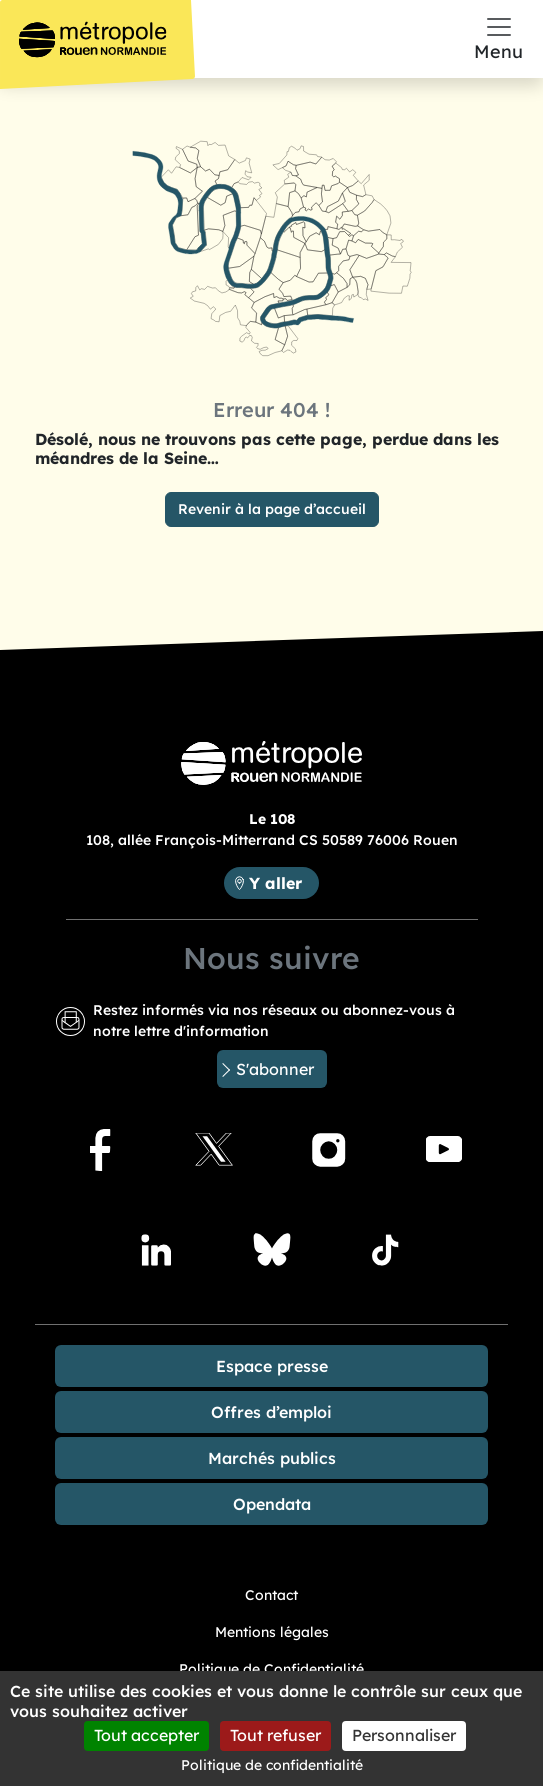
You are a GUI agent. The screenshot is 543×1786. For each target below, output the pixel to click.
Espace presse (272, 1366)
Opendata (272, 1504)
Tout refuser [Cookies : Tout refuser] (275, 1735)
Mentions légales (272, 1632)
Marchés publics (272, 1458)
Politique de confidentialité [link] (272, 1765)
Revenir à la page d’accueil (272, 509)
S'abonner (275, 1069)
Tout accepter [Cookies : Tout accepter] (146, 1735)
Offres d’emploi (271, 1412)
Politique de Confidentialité (271, 1669)
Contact (271, 1595)
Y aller (283, 881)
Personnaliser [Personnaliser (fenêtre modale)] (404, 1735)
